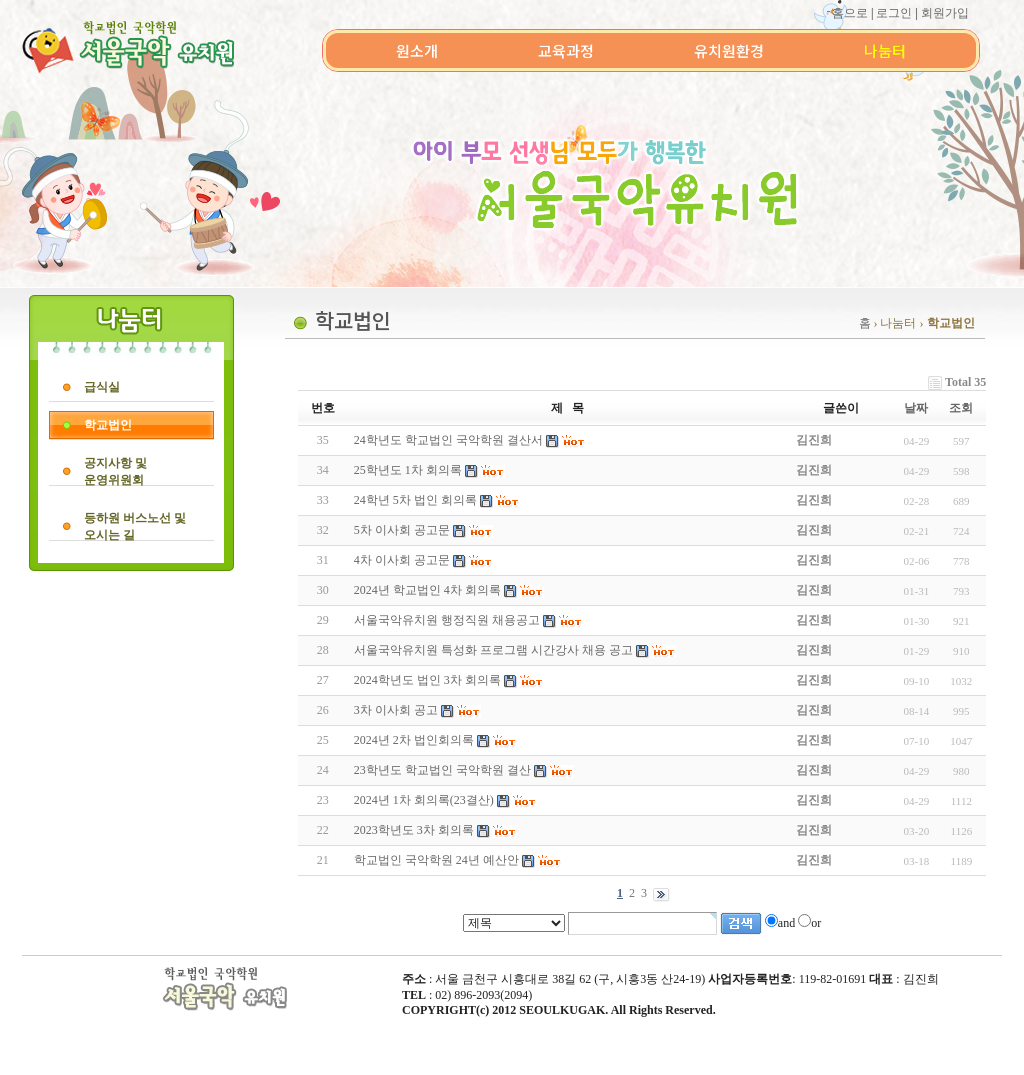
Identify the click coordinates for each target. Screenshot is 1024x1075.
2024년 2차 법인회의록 (414, 740)
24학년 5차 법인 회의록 (415, 500)
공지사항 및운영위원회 (115, 471)
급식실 (102, 387)
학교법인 (108, 425)
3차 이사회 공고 (396, 710)
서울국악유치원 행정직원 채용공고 (447, 620)
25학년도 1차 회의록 (408, 470)
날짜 (916, 408)
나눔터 (885, 50)
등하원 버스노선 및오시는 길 (135, 526)
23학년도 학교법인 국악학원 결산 (442, 770)
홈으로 (850, 13)
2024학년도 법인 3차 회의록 (427, 680)
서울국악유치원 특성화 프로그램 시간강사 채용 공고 (493, 650)
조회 (961, 408)
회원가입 (945, 13)
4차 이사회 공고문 (402, 560)
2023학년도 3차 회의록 (414, 830)
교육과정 (566, 50)
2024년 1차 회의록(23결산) (424, 800)
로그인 (894, 13)
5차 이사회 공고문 (402, 530)
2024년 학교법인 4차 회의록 (427, 590)
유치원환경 (729, 50)
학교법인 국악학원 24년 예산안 (436, 860)
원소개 (417, 50)
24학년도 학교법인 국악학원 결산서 (448, 440)
